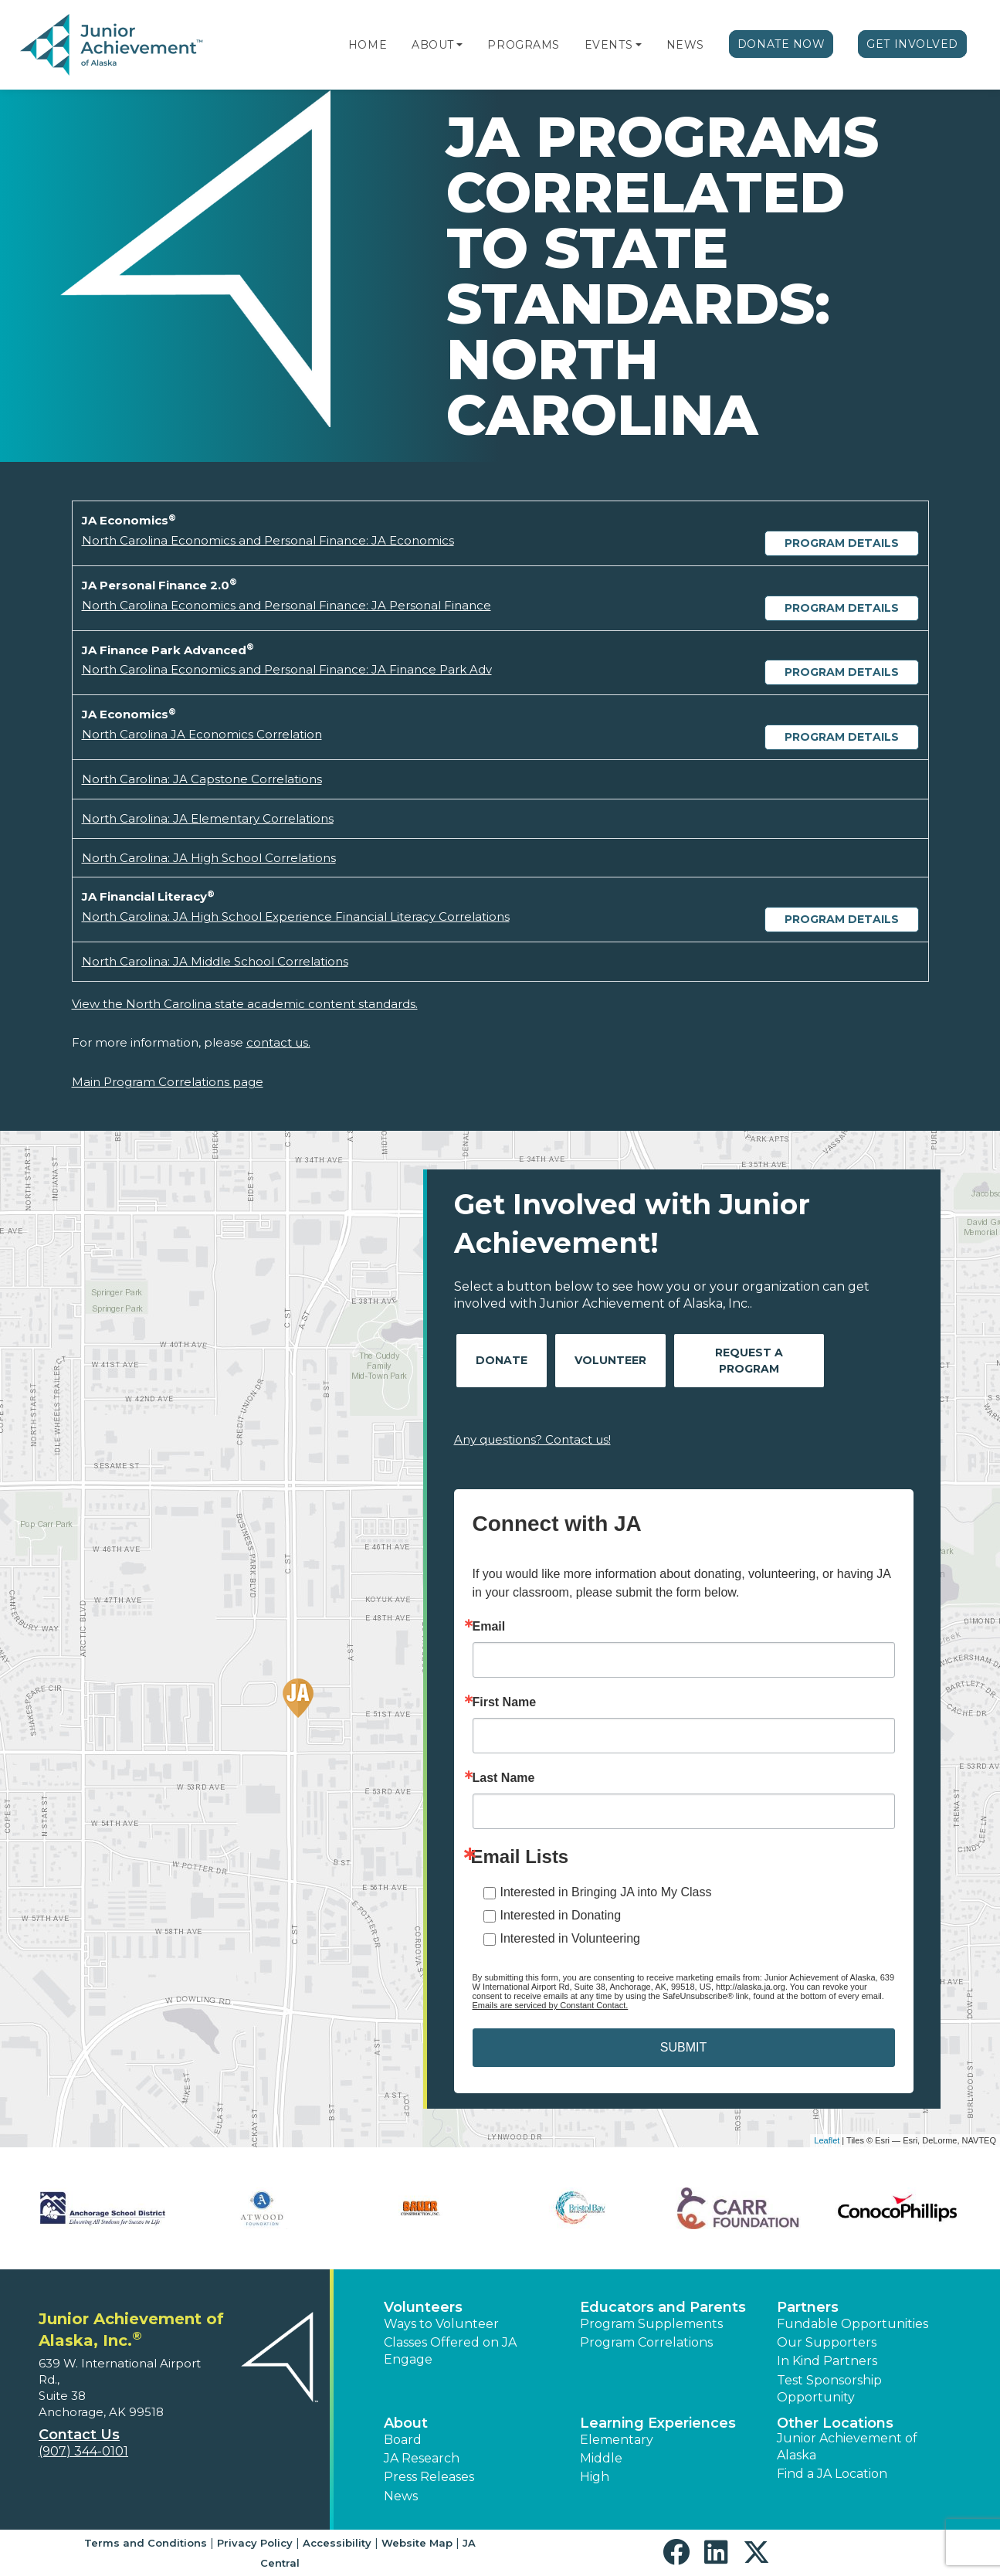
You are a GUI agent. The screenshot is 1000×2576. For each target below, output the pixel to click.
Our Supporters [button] (826, 2342)
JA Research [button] (421, 2458)
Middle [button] (601, 2458)
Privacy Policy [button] (255, 2543)
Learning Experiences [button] (658, 2423)
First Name (505, 1702)
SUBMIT (683, 2047)
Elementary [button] (616, 2439)
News (685, 45)
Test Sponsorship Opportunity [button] (829, 2389)
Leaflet (826, 2140)
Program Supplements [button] (651, 2323)
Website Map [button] (417, 2543)
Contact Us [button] (79, 2435)
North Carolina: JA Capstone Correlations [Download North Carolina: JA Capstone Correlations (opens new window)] (202, 779)
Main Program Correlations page (167, 1081)
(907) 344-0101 (83, 2451)
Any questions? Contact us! (532, 1439)
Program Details (842, 543)
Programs (523, 45)
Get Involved (912, 44)
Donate (501, 1360)
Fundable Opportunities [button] (852, 2323)
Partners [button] (808, 2307)
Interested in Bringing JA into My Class (606, 1892)
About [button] (406, 2423)
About (433, 45)
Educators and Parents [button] (663, 2307)
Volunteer (610, 1360)
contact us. (278, 1042)
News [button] (401, 2496)
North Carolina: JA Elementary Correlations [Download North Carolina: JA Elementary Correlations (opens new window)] (208, 818)
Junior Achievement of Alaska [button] (847, 2446)
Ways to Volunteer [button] (441, 2323)
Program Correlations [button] (646, 2342)
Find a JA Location (832, 2473)
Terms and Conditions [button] (145, 2543)
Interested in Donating (561, 1915)
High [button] (594, 2476)
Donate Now (781, 44)
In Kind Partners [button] (827, 2361)
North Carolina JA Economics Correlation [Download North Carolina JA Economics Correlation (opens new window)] (202, 734)
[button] (459, 45)
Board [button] (403, 2439)
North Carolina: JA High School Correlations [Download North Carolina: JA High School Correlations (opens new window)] (209, 857)
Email (489, 1627)
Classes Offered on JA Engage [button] (450, 2351)
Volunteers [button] (423, 2307)
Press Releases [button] (429, 2476)
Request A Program (749, 1361)
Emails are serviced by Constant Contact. (551, 2005)
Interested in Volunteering (570, 1938)
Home (367, 45)
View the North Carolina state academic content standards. (245, 1003)
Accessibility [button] (337, 2543)
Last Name (504, 1778)
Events (608, 45)
